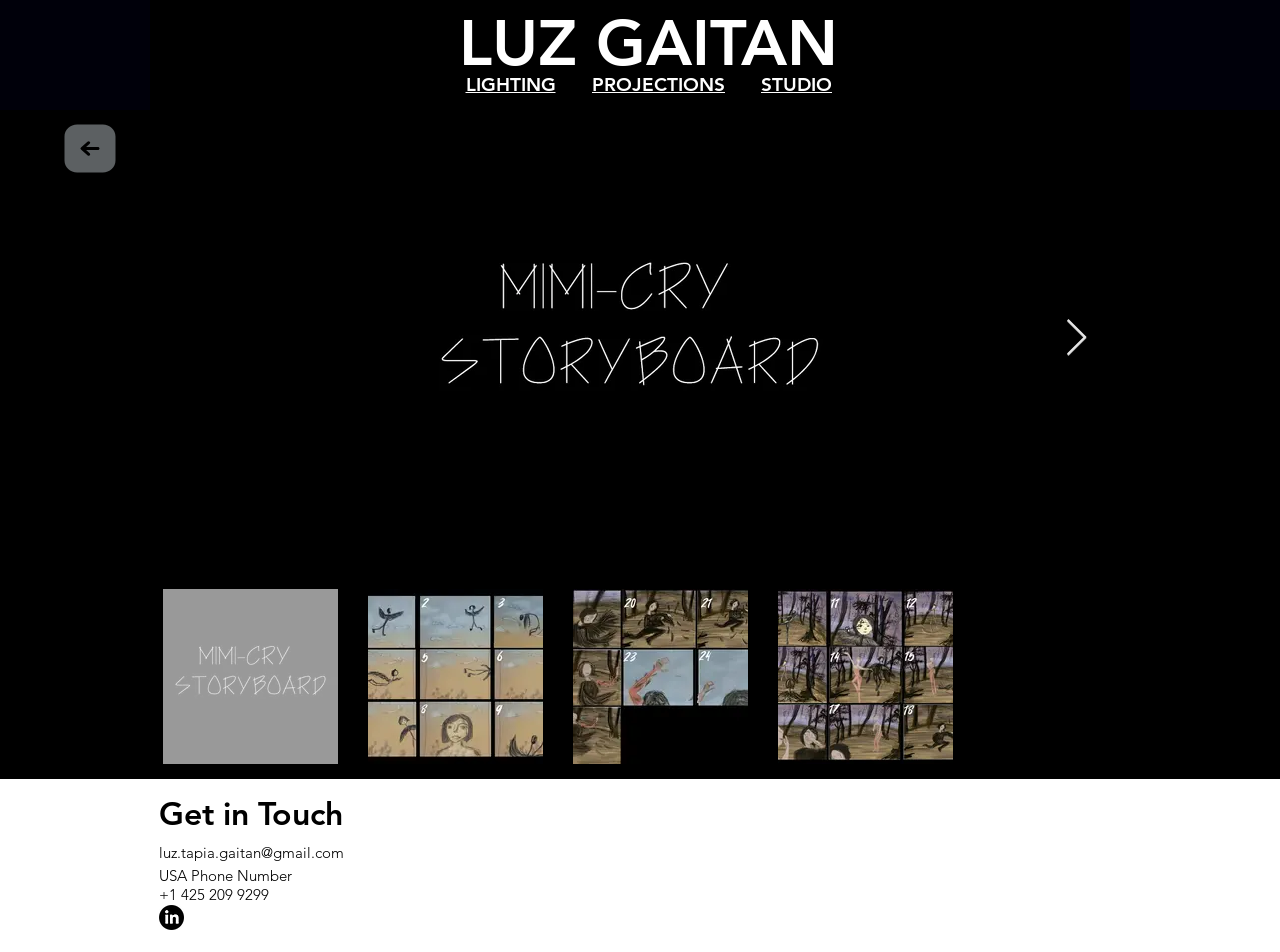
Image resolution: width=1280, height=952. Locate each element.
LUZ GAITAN (648, 42)
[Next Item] (1076, 338)
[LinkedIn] (171, 917)
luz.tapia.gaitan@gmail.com (251, 852)
